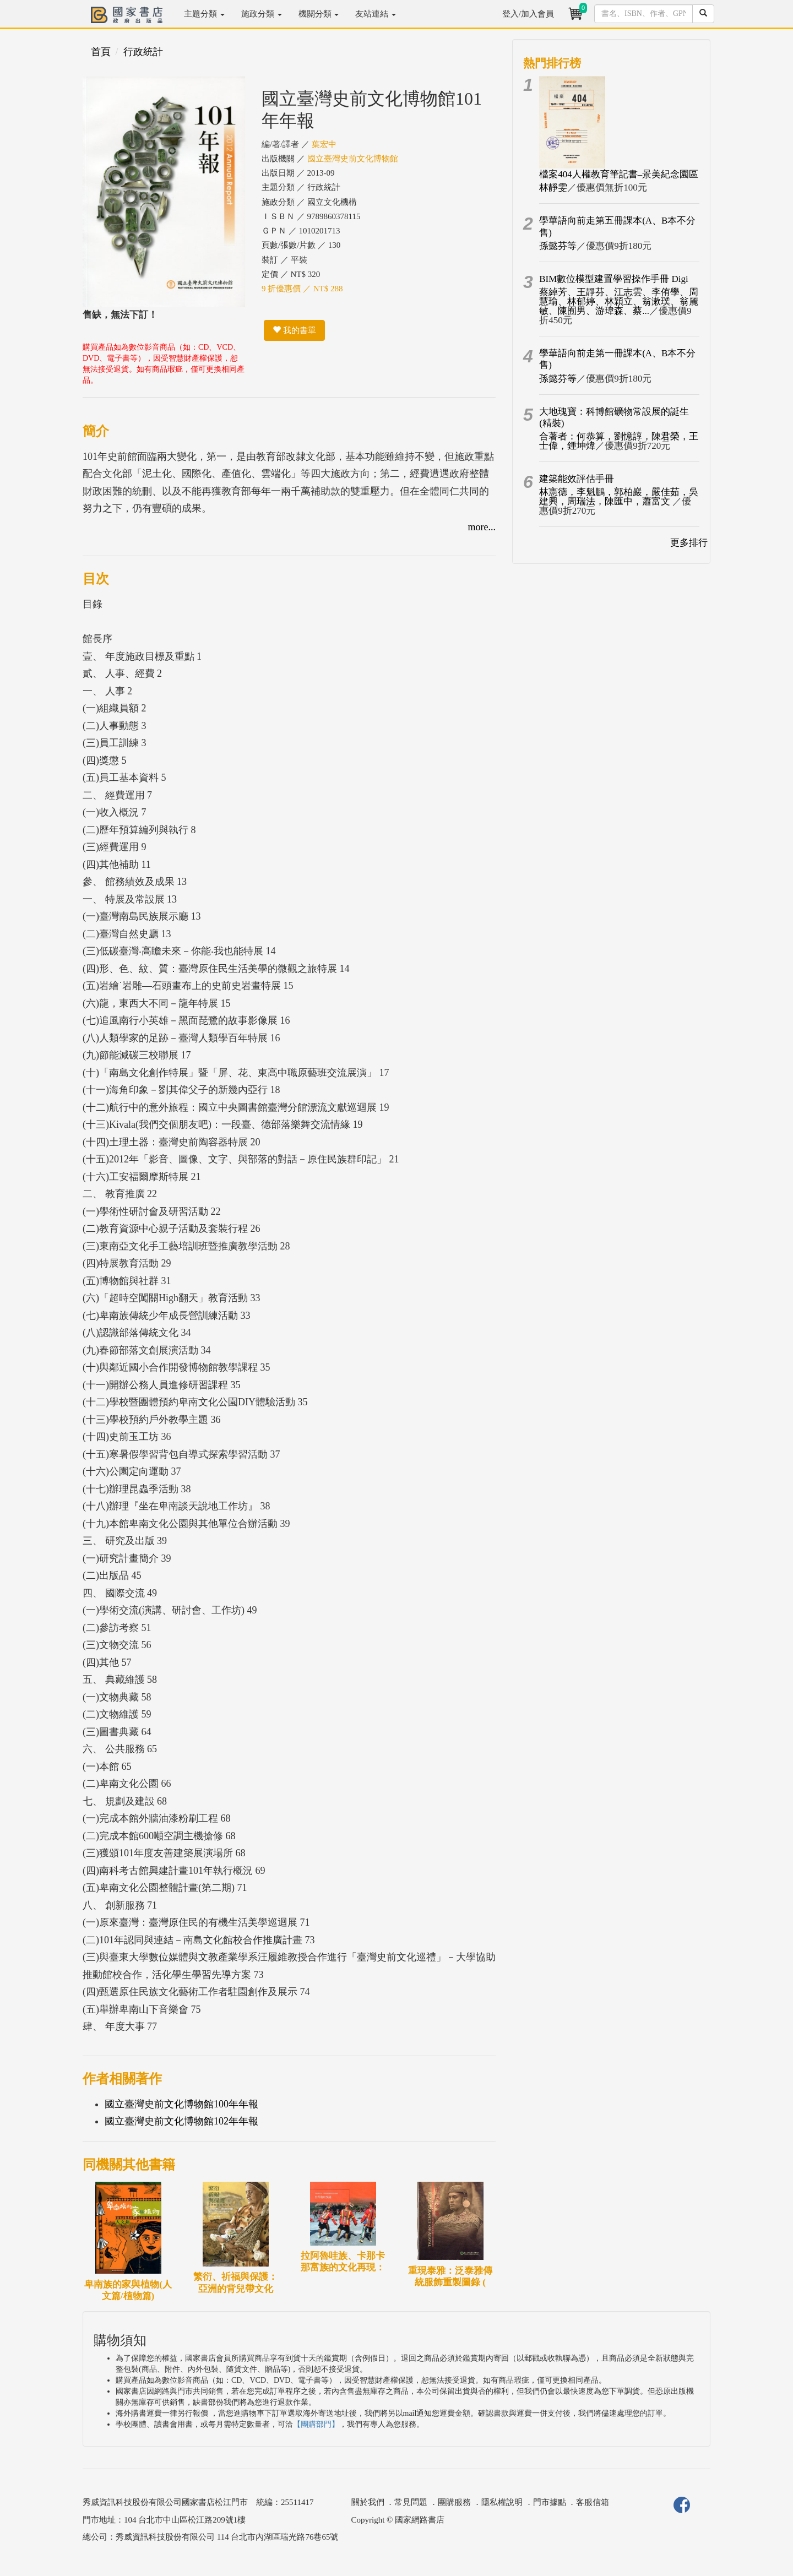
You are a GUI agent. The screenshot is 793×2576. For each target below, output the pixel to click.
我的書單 (294, 330)
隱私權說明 (502, 2502)
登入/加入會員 (528, 13)
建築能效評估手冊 (576, 479)
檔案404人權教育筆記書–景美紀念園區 (618, 174)
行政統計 (143, 51)
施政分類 (261, 13)
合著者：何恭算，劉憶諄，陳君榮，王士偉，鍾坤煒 (618, 441)
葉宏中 (324, 144)
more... (482, 526)
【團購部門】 (316, 2424)
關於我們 (367, 2502)
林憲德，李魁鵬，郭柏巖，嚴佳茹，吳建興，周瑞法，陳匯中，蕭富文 (618, 497)
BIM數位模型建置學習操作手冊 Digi (613, 279)
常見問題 (410, 2502)
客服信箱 (592, 2502)
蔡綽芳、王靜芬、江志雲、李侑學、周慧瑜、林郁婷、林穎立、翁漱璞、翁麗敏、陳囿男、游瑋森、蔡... (618, 301)
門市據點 (549, 2502)
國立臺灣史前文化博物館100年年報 (181, 2104)
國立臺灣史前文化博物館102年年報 (181, 2121)
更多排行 (689, 542)
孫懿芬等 (558, 246)
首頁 (101, 51)
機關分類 (318, 13)
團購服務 (454, 2502)
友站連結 (375, 13)
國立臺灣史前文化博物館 (352, 158)
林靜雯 (553, 187)
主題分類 (204, 13)
